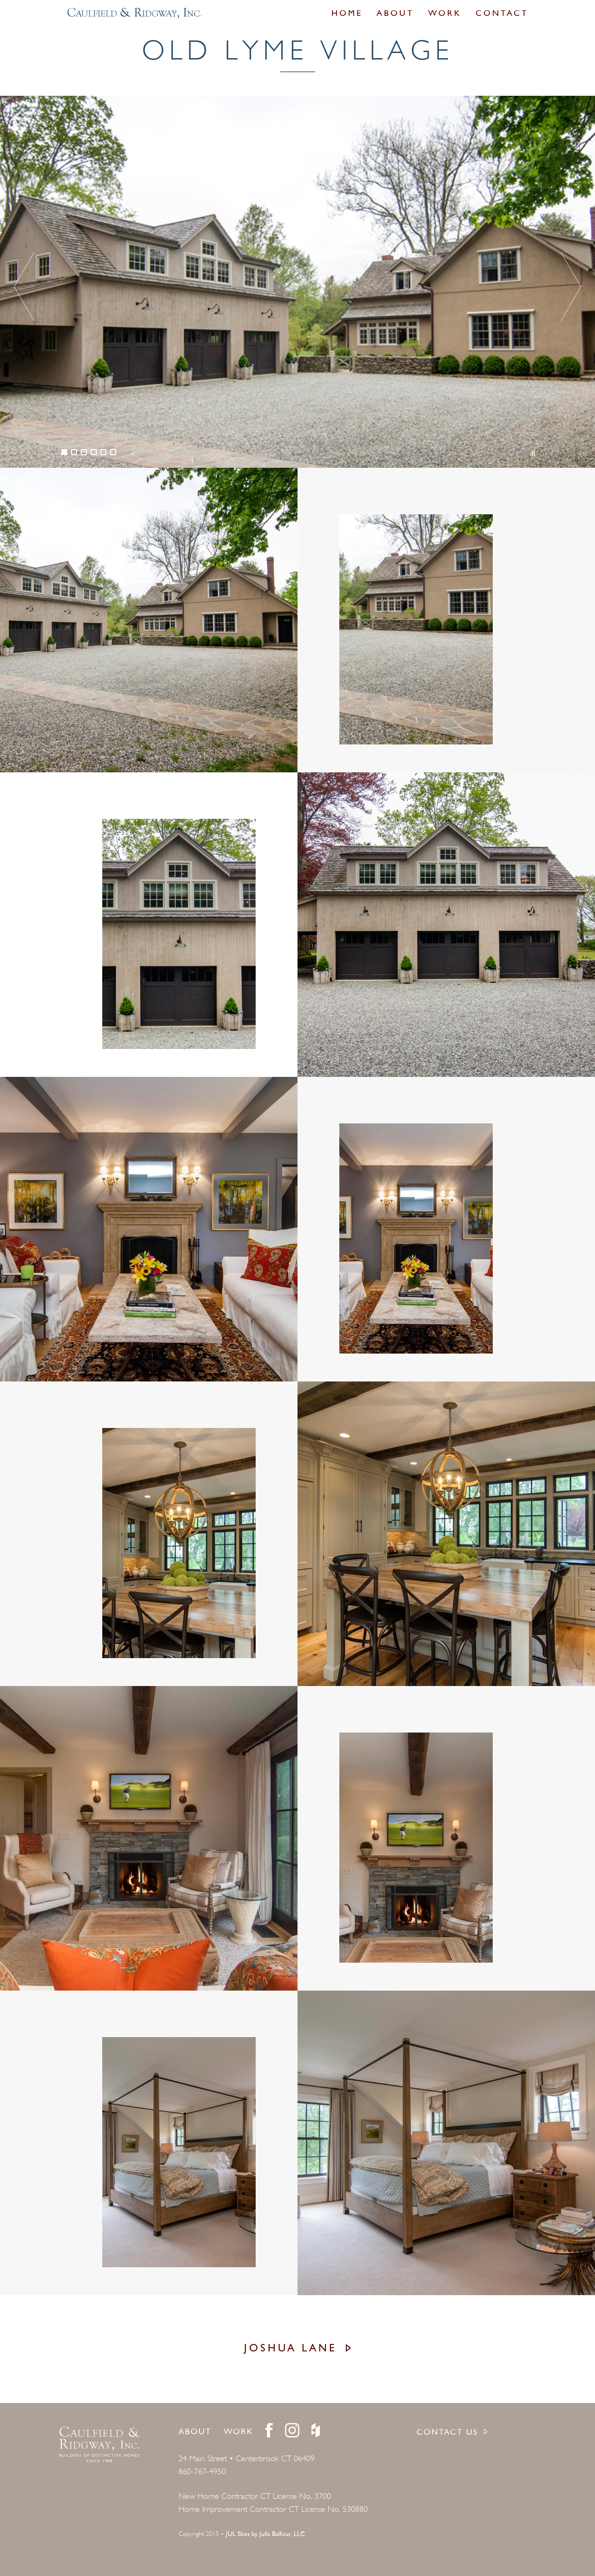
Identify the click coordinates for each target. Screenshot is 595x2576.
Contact (502, 14)
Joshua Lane (290, 2349)
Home (347, 14)
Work (445, 14)
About (395, 14)
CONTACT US (447, 2433)
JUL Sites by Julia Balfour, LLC (265, 2534)
